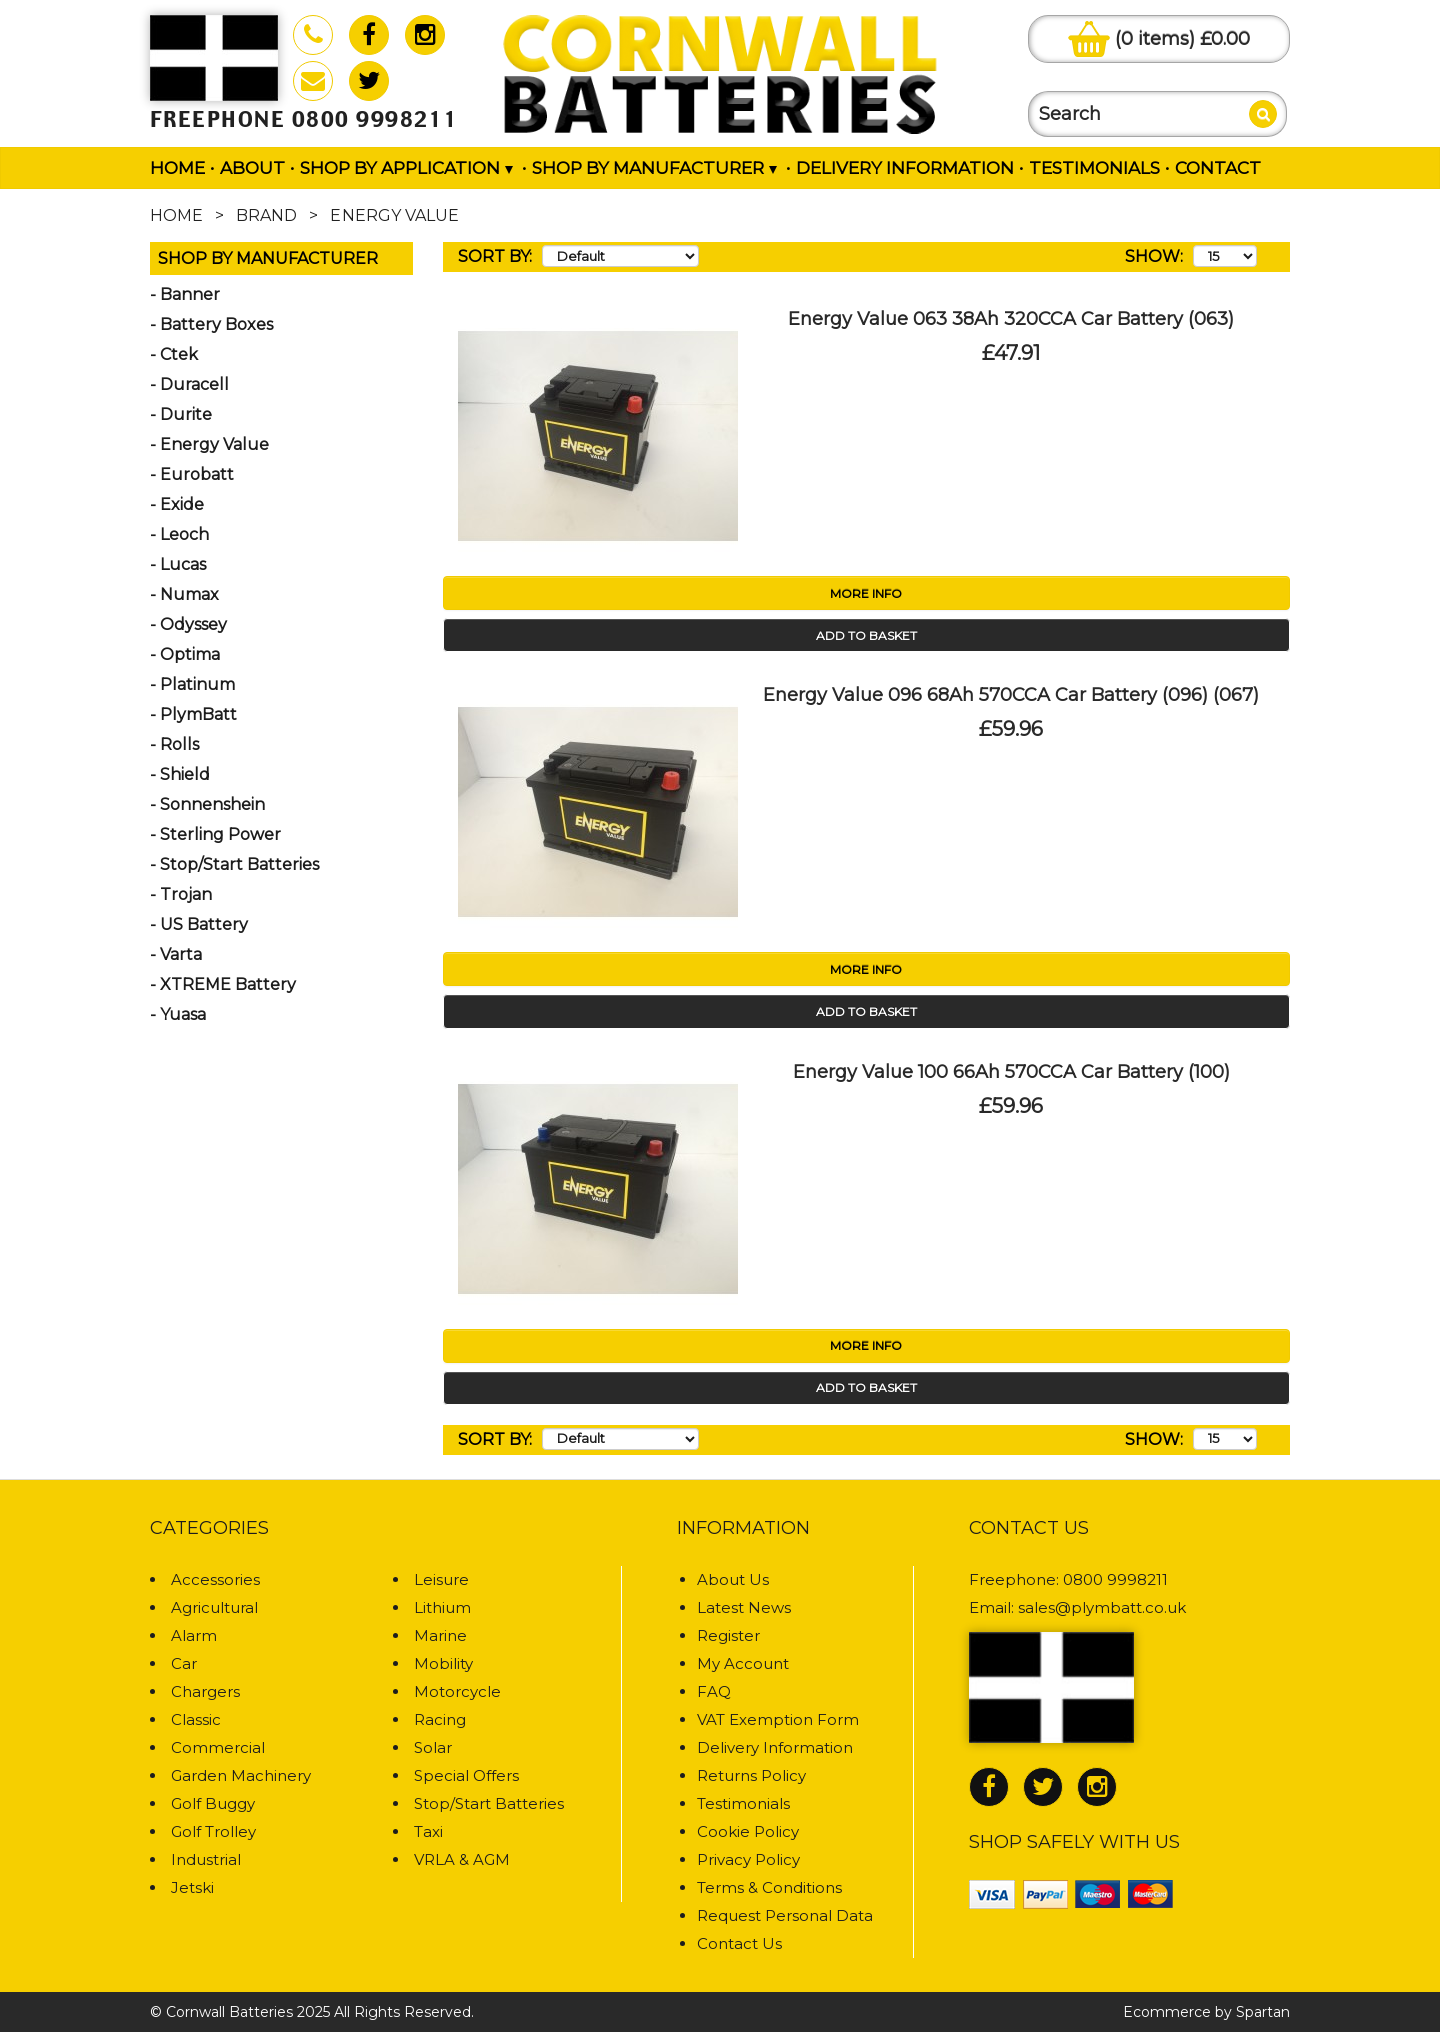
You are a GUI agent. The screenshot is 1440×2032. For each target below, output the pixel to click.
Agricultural (214, 1607)
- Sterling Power (215, 834)
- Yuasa (178, 1014)
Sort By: (495, 256)
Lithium (442, 1607)
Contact (1218, 168)
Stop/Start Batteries (489, 1803)
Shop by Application (406, 168)
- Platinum (192, 684)
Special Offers (466, 1775)
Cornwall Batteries (229, 2012)
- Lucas (178, 564)
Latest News (744, 1607)
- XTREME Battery (223, 984)
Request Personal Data (785, 1915)
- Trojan (181, 894)
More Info (866, 593)
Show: (1154, 256)
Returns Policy (751, 1775)
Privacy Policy (748, 1859)
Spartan (1263, 2012)
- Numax (184, 594)
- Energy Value (209, 444)
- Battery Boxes (211, 324)
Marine (440, 1635)
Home (177, 168)
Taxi (428, 1831)
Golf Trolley (213, 1831)
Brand (266, 215)
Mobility (443, 1663)
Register (728, 1635)
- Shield (180, 774)
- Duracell (189, 384)
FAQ (714, 1691)
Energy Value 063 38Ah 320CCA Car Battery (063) (1011, 319)
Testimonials (1094, 168)
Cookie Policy (748, 1831)
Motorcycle (457, 1691)
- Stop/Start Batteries (234, 864)
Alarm (194, 1635)
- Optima (185, 654)
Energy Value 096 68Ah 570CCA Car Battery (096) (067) (1011, 695)
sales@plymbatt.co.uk (1102, 1607)
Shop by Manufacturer (654, 168)
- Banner (185, 294)
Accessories (215, 1579)
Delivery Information (905, 168)
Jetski (192, 1887)
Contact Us (739, 1943)
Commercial (218, 1747)
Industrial (206, 1859)
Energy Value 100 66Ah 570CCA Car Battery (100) (1011, 1072)
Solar (433, 1747)
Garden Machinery (241, 1775)
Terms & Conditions (769, 1887)
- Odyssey (188, 624)
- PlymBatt (193, 714)
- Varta (176, 954)
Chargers (205, 1691)
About (252, 168)
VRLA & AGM (462, 1859)
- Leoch (179, 534)
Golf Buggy (213, 1803)
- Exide (177, 504)
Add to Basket (866, 635)
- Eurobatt (192, 474)
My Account (743, 1663)
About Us (733, 1579)
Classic (196, 1719)
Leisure (441, 1579)
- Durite (181, 414)
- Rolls (174, 744)
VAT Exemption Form (778, 1719)
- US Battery (199, 924)
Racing (440, 1719)
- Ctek (174, 354)
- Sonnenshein (207, 804)
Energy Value (394, 215)
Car (184, 1663)
